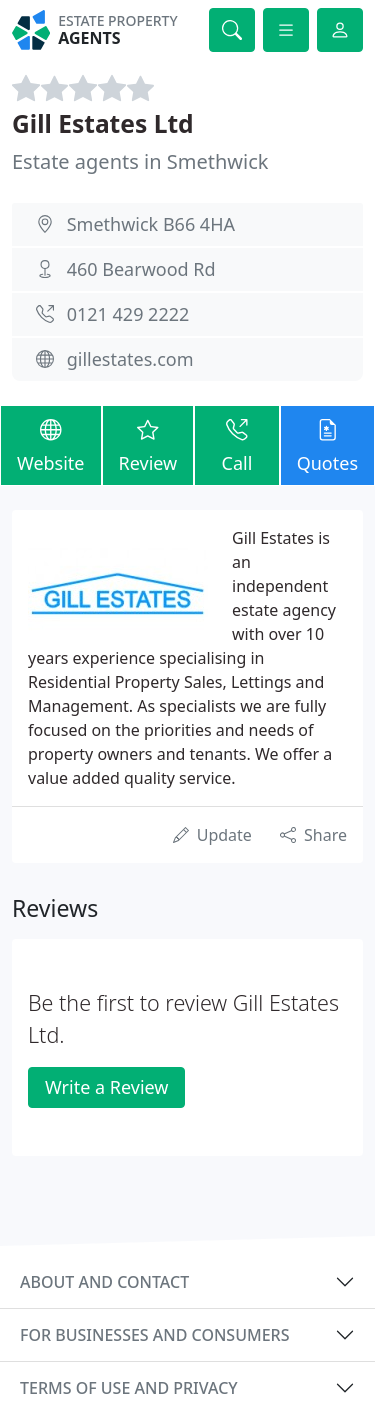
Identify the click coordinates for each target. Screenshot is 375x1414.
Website (51, 444)
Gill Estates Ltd (103, 123)
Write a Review (106, 1087)
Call (236, 444)
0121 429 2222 (128, 314)
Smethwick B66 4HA (151, 224)
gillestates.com (130, 359)
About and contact (104, 1282)
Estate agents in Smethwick (140, 161)
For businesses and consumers (154, 1335)
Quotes (327, 444)
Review (148, 444)
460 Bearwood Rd (141, 269)
